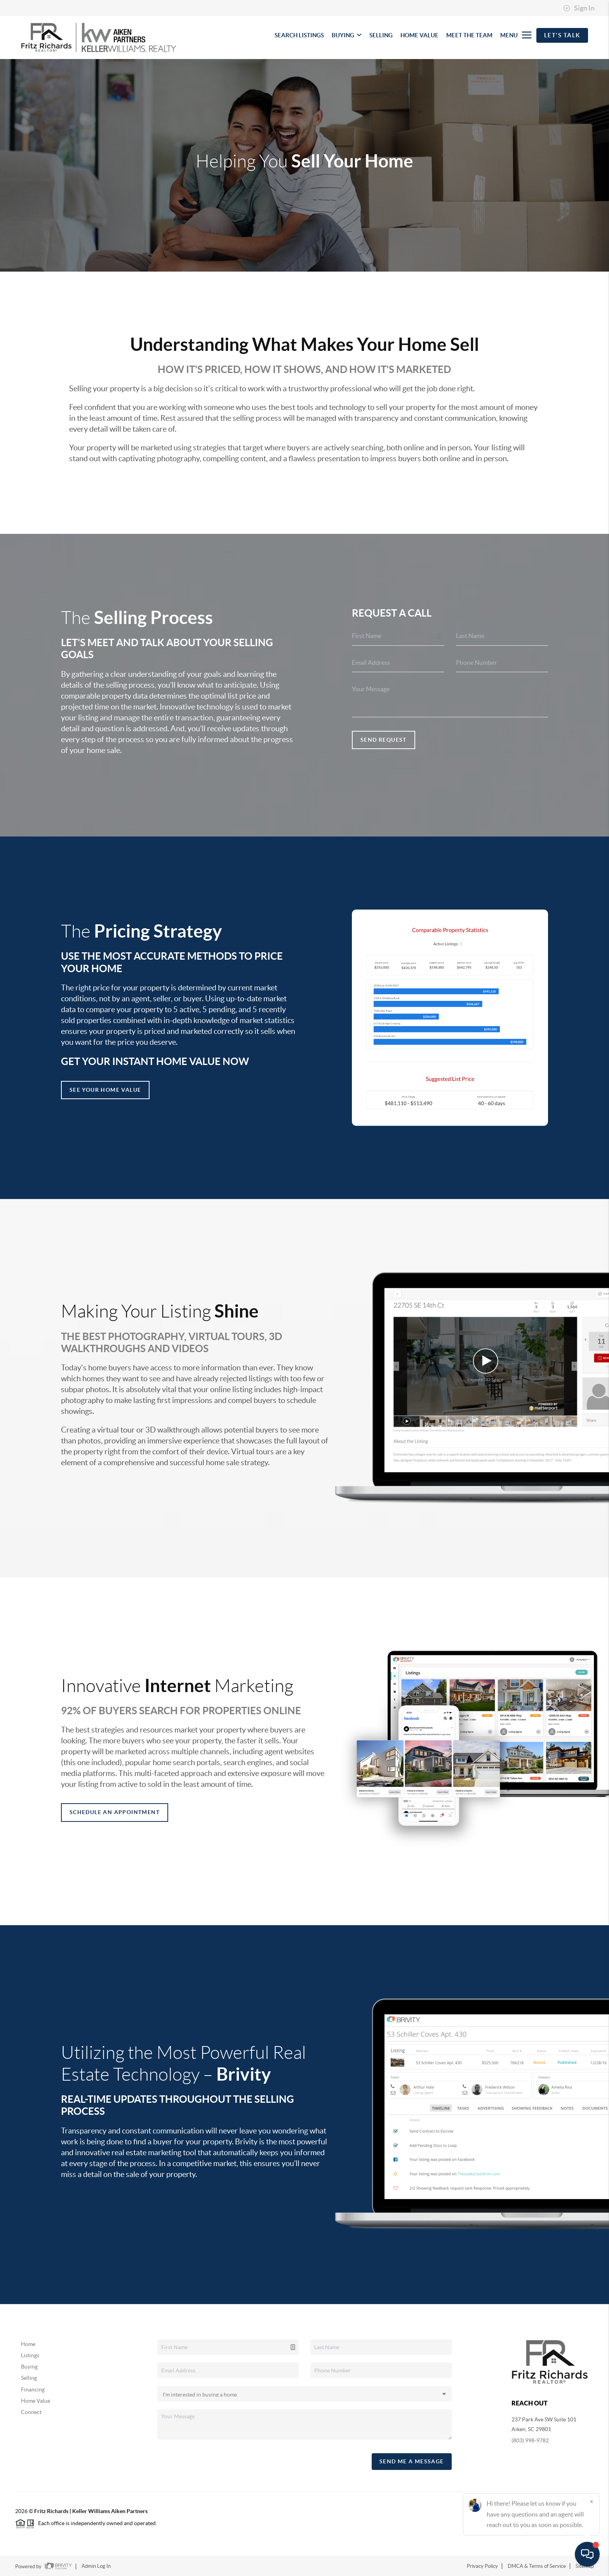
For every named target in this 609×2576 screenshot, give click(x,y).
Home (28, 2344)
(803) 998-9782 (530, 2440)
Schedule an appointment (115, 1812)
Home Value (35, 2401)
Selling (29, 2378)
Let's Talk (562, 35)
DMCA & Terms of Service (537, 2566)
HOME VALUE (419, 35)
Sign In (579, 8)
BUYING (347, 35)
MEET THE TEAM (469, 35)
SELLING (381, 35)
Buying (29, 2366)
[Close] (591, 2501)
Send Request (383, 740)
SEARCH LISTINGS (299, 35)
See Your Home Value (105, 1090)
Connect (31, 2412)
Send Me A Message (411, 2461)
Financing (33, 2389)
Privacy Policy (482, 2566)
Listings (30, 2355)
